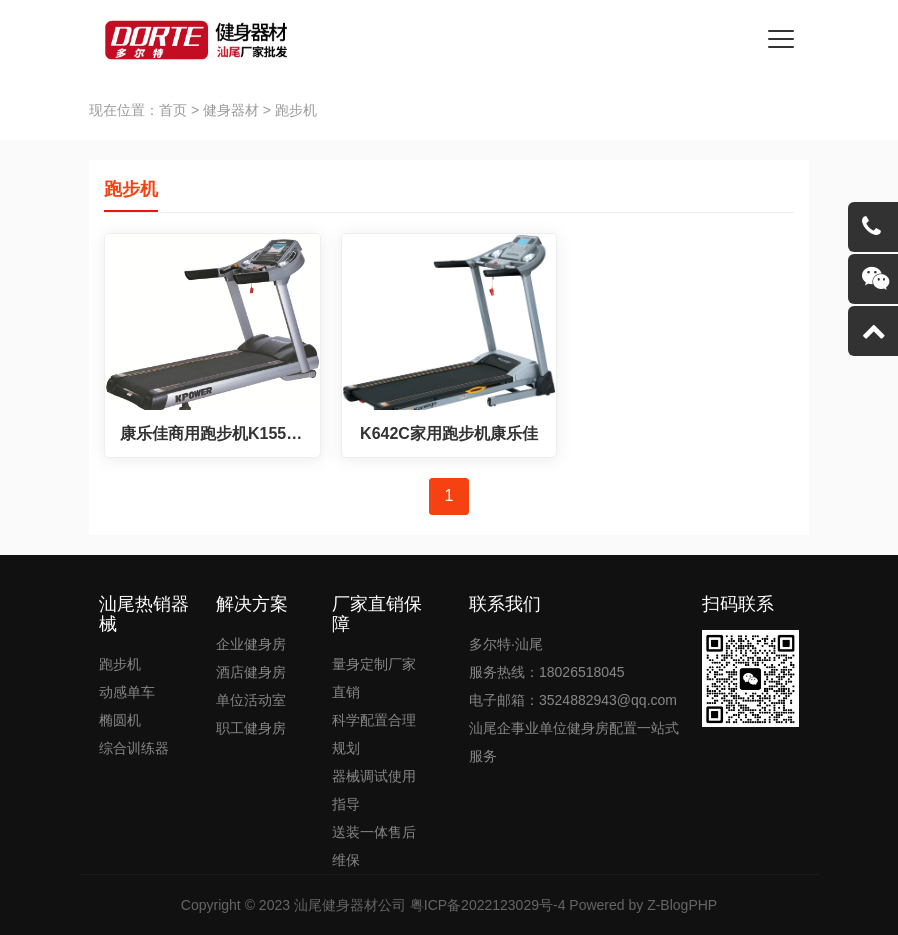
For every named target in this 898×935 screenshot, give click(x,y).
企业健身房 (251, 644)
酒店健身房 (251, 672)
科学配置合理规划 (374, 734)
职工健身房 (251, 728)
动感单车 (127, 692)
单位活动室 (251, 700)
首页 (173, 110)
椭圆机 (120, 720)
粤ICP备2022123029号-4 (488, 905)
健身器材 (231, 110)
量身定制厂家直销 (374, 678)
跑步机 (120, 664)
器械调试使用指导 (374, 790)
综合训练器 (134, 748)
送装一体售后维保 (374, 846)
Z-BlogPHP (682, 905)
